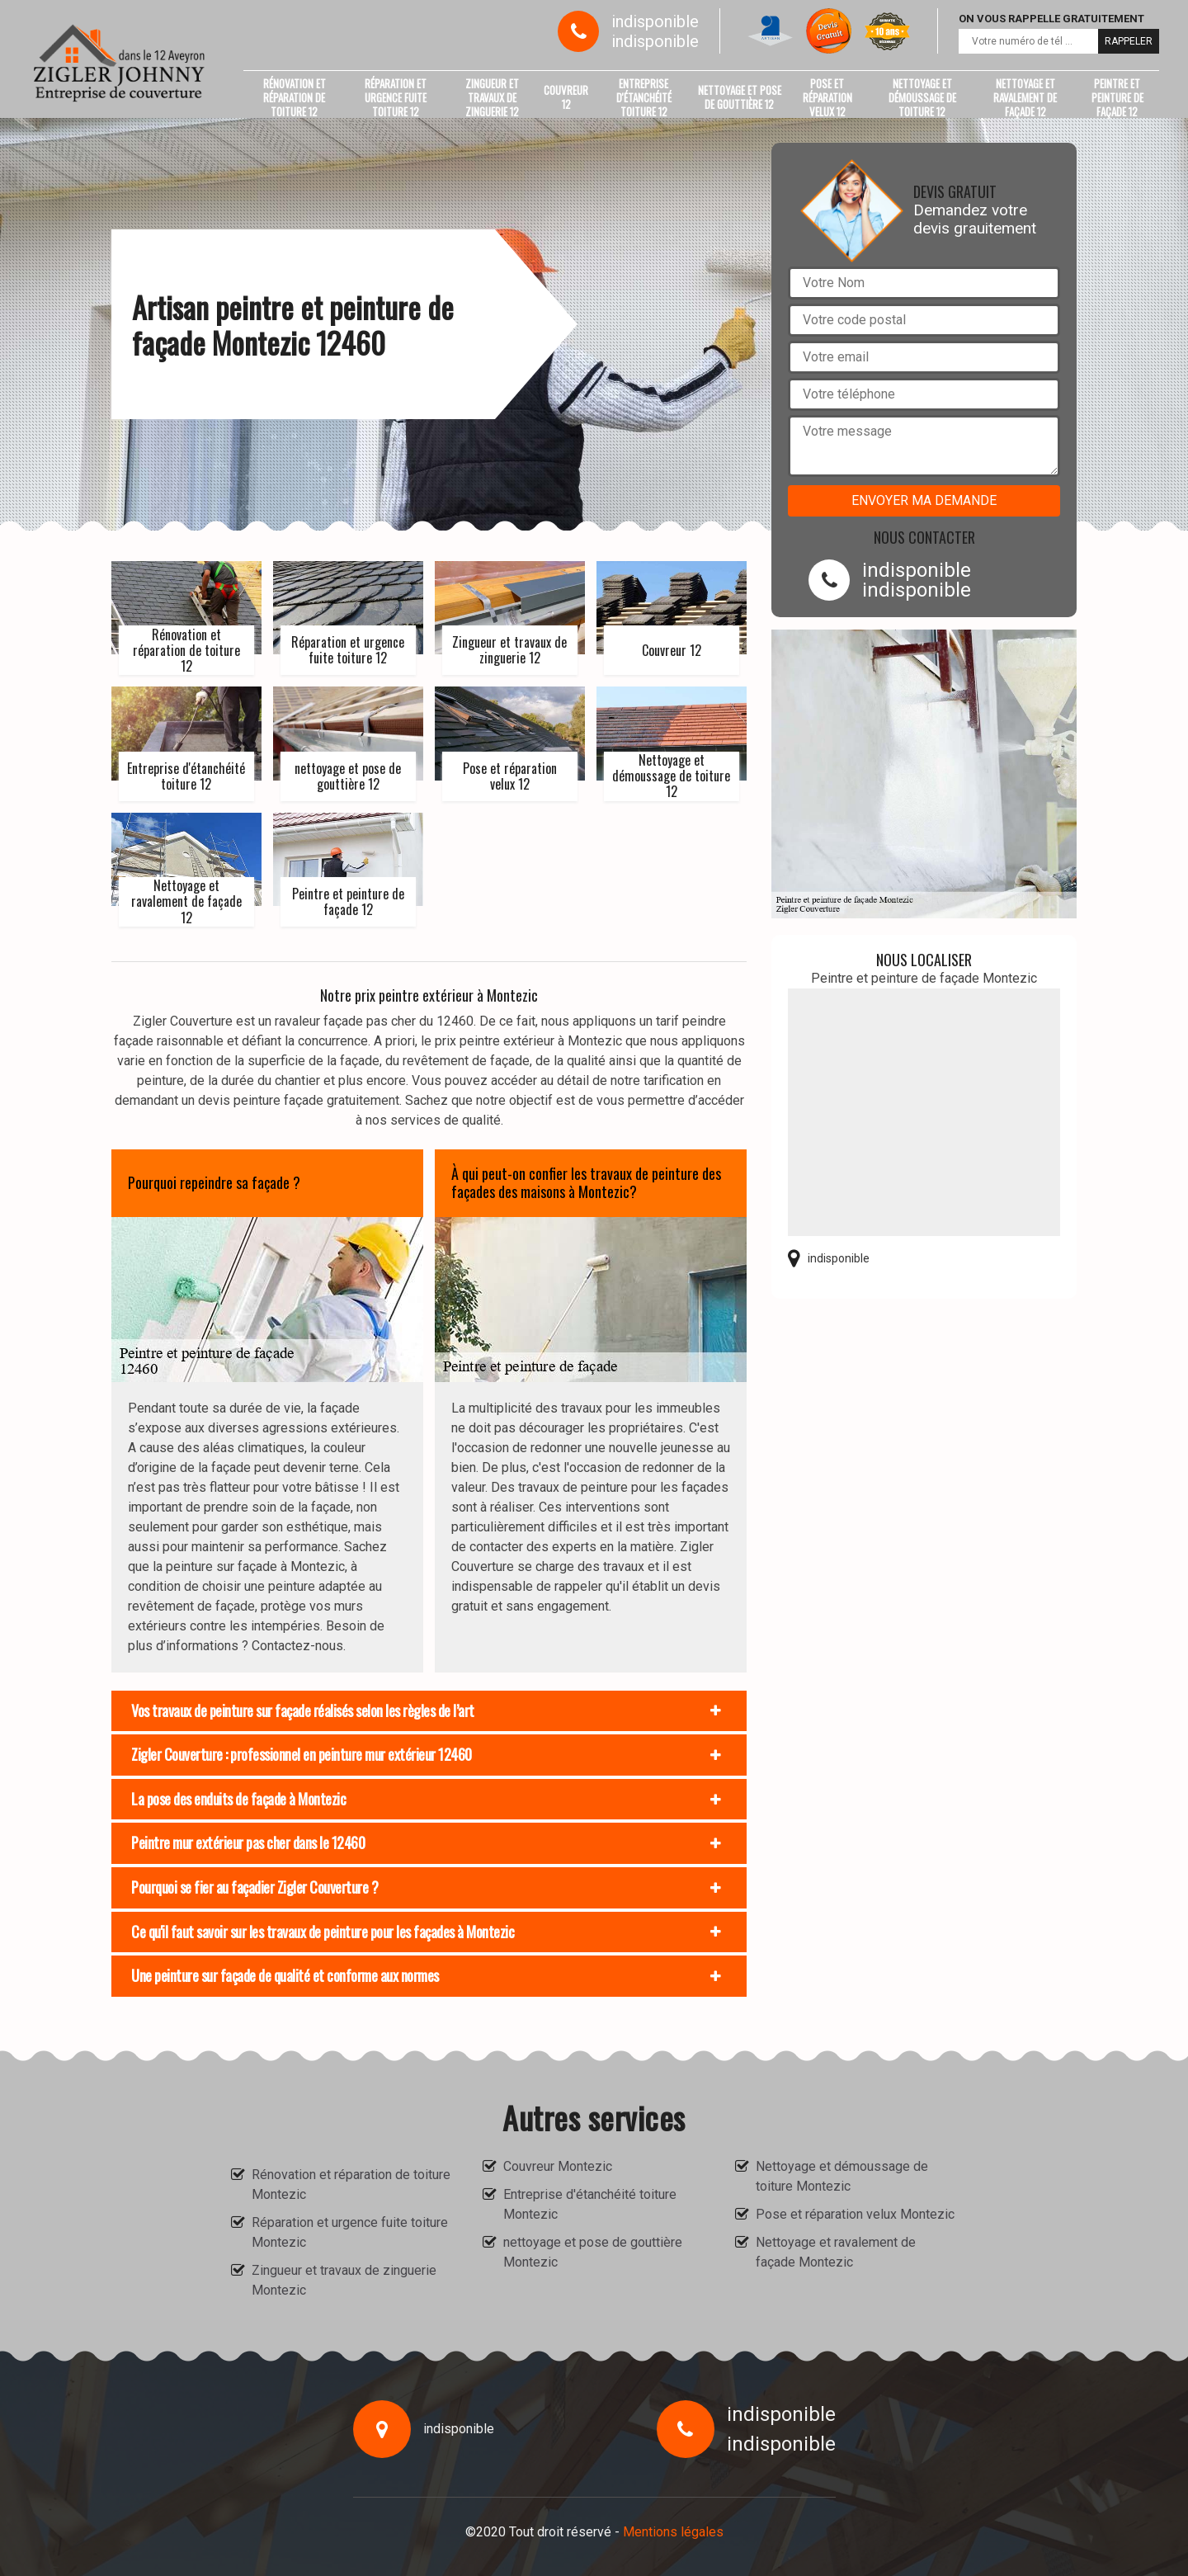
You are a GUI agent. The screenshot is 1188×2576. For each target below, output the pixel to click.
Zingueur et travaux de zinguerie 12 (492, 97)
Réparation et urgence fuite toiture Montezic (350, 2232)
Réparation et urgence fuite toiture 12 (396, 97)
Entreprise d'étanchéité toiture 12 (644, 97)
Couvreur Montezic (557, 2166)
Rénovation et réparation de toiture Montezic (351, 2184)
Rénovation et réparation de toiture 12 (294, 97)
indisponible (655, 21)
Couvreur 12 (566, 97)
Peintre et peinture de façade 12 (1117, 97)
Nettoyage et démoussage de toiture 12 (922, 97)
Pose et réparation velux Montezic (855, 2214)
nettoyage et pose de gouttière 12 (739, 97)
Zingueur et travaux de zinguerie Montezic (344, 2280)
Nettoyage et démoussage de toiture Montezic (842, 2176)
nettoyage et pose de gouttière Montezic (592, 2252)
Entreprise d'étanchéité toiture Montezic (589, 2204)
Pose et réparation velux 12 (827, 97)
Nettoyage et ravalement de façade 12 (1025, 97)
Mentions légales (673, 2532)
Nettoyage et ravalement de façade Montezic (836, 2252)
